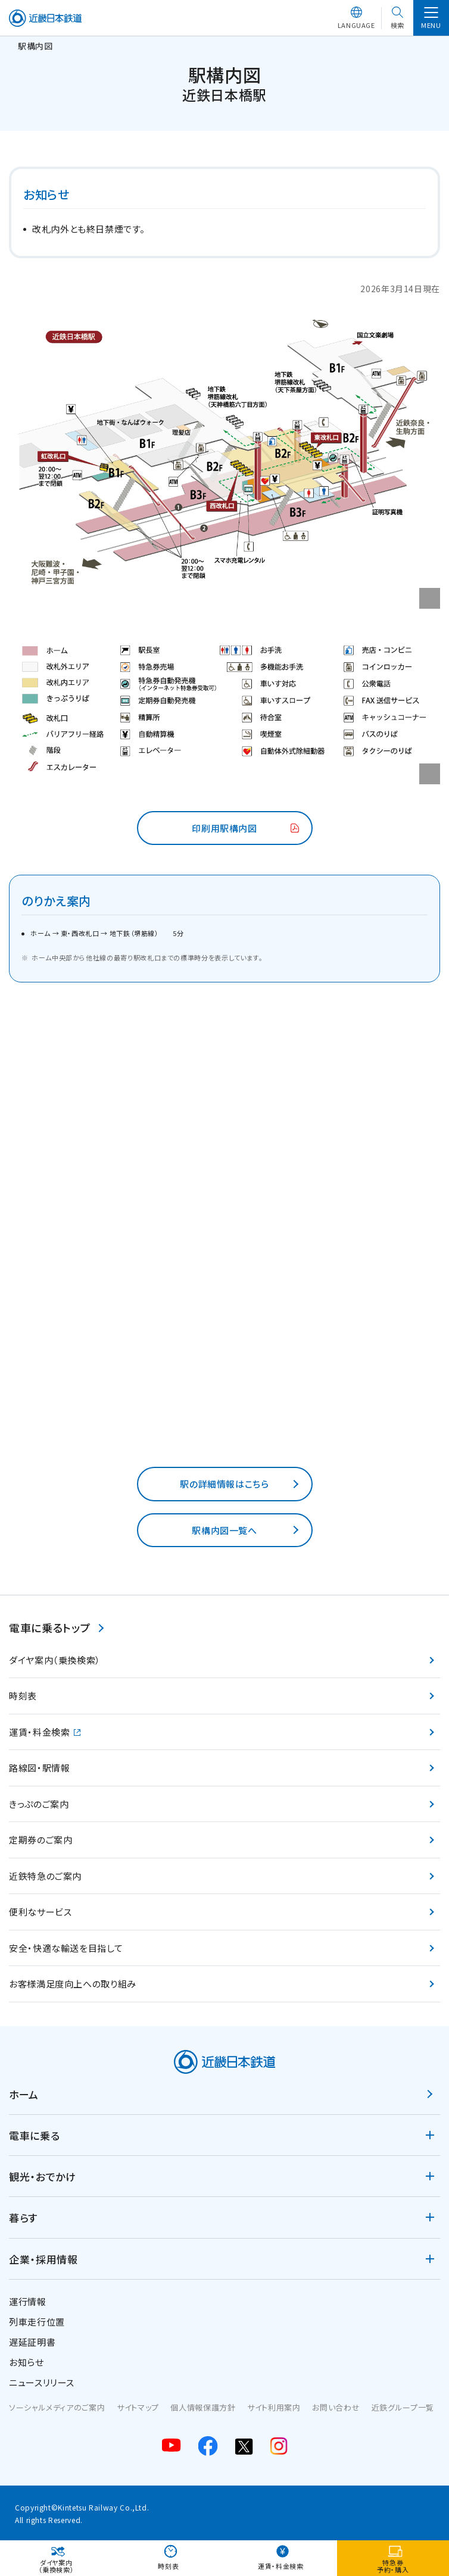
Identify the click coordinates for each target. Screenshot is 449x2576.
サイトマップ (138, 2407)
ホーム (24, 2094)
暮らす (23, 2217)
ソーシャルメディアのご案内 (57, 2407)
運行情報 (27, 2301)
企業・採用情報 (43, 2259)
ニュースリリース (41, 2382)
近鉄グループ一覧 (403, 2407)
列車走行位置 (37, 2321)
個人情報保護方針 (202, 2407)
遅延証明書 (32, 2342)
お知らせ (26, 2362)
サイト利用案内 (273, 2407)
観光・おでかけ (42, 2176)
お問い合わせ (336, 2407)
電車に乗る (34, 2135)
